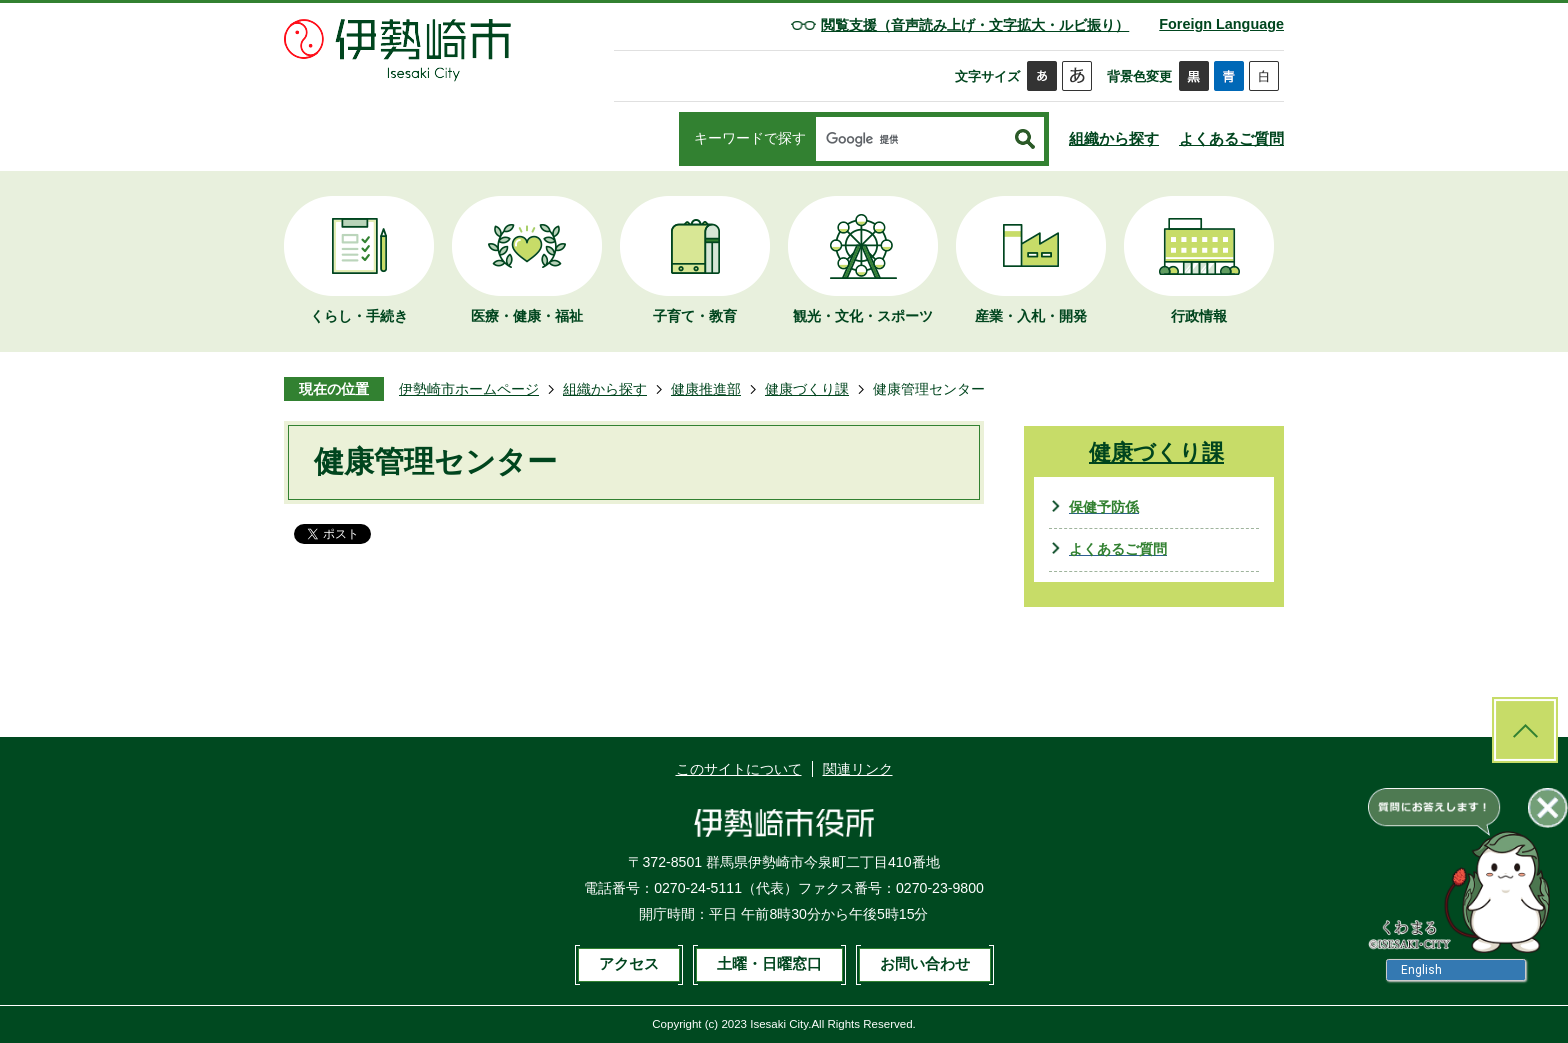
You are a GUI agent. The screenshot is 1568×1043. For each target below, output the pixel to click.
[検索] (911, 140)
